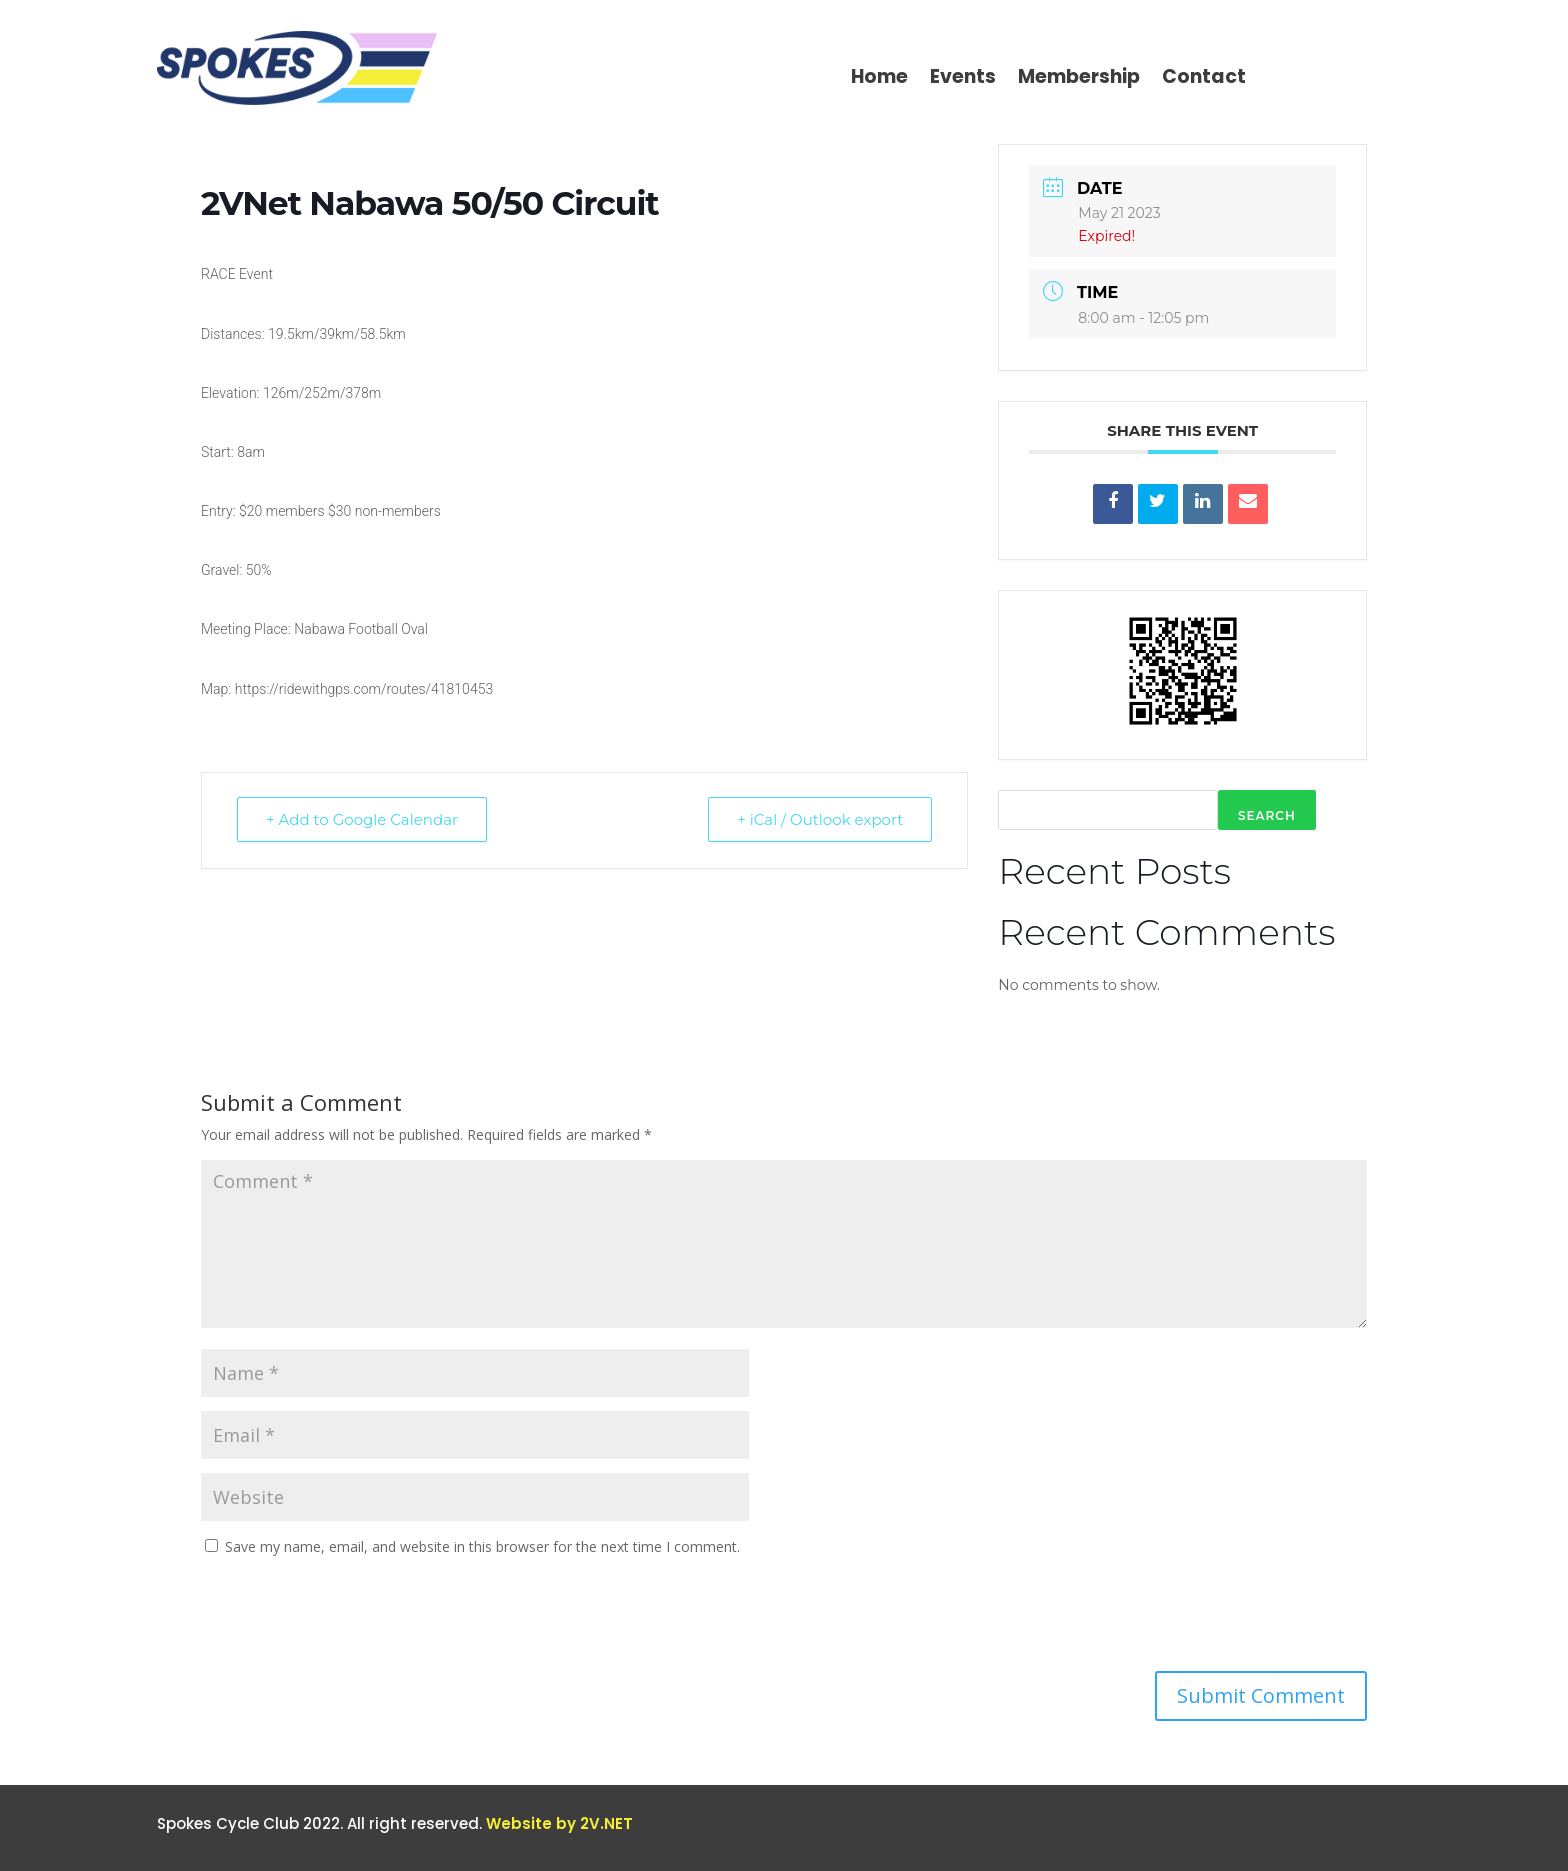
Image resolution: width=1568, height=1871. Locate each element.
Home (879, 80)
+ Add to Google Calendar (362, 819)
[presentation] (353, 1622)
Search (1267, 815)
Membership (1079, 80)
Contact (1204, 80)
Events (963, 80)
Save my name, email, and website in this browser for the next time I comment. (482, 1546)
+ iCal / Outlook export (820, 819)
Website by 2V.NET (559, 1823)
